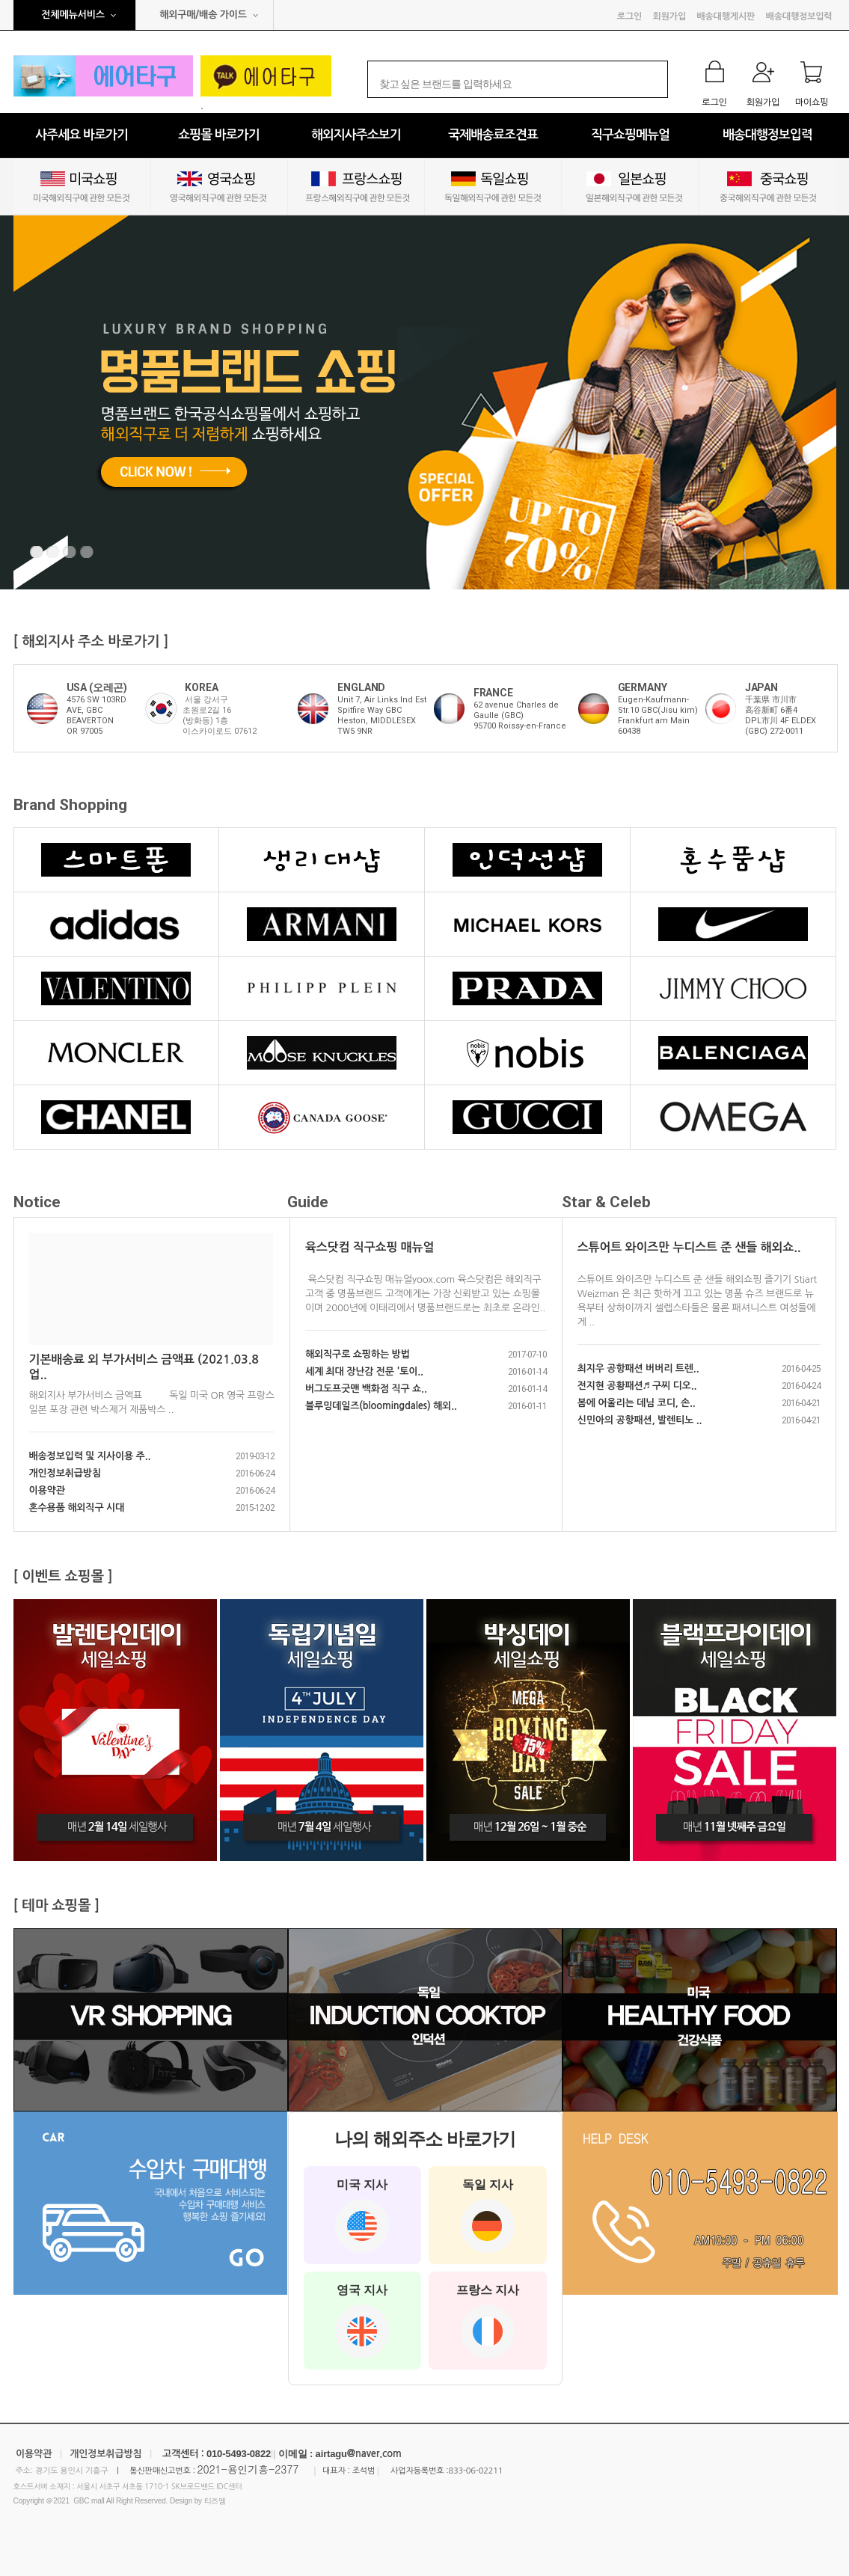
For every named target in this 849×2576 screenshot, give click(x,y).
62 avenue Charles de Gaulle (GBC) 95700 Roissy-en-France (519, 715)
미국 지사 (362, 2215)
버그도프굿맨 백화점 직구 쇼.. (366, 1388)
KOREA (201, 687)
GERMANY (642, 687)
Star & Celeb (606, 1202)
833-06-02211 (475, 2471)
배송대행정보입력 (799, 16)
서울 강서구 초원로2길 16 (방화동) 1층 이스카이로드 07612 (220, 715)
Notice (37, 1202)
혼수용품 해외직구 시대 (77, 1507)
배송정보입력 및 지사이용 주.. (90, 1456)
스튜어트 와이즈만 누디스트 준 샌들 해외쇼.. (689, 1247)
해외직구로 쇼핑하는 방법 (357, 1354)
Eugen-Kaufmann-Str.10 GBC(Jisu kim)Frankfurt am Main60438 (658, 715)
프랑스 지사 (487, 2321)
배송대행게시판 (725, 16)
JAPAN (761, 687)
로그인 (629, 16)
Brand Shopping (70, 805)
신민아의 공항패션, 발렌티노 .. (639, 1420)
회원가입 (669, 16)
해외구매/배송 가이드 (203, 14)
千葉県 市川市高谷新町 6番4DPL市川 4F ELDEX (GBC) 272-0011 (780, 715)
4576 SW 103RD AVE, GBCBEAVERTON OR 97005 (96, 715)
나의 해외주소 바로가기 (424, 2139)
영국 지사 (362, 2321)
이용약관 (47, 1490)
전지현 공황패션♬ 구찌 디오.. (637, 1385)
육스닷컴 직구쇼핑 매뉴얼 (369, 1247)
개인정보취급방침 (65, 1473)
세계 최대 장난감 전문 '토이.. (364, 1371)
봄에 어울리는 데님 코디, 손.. (636, 1403)
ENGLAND (361, 687)
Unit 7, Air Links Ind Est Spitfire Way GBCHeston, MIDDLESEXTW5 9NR (381, 715)
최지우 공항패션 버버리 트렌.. (638, 1368)
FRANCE (493, 693)
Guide (307, 1202)
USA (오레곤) (97, 687)
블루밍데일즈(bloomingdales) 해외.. (381, 1406)
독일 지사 (488, 2215)
